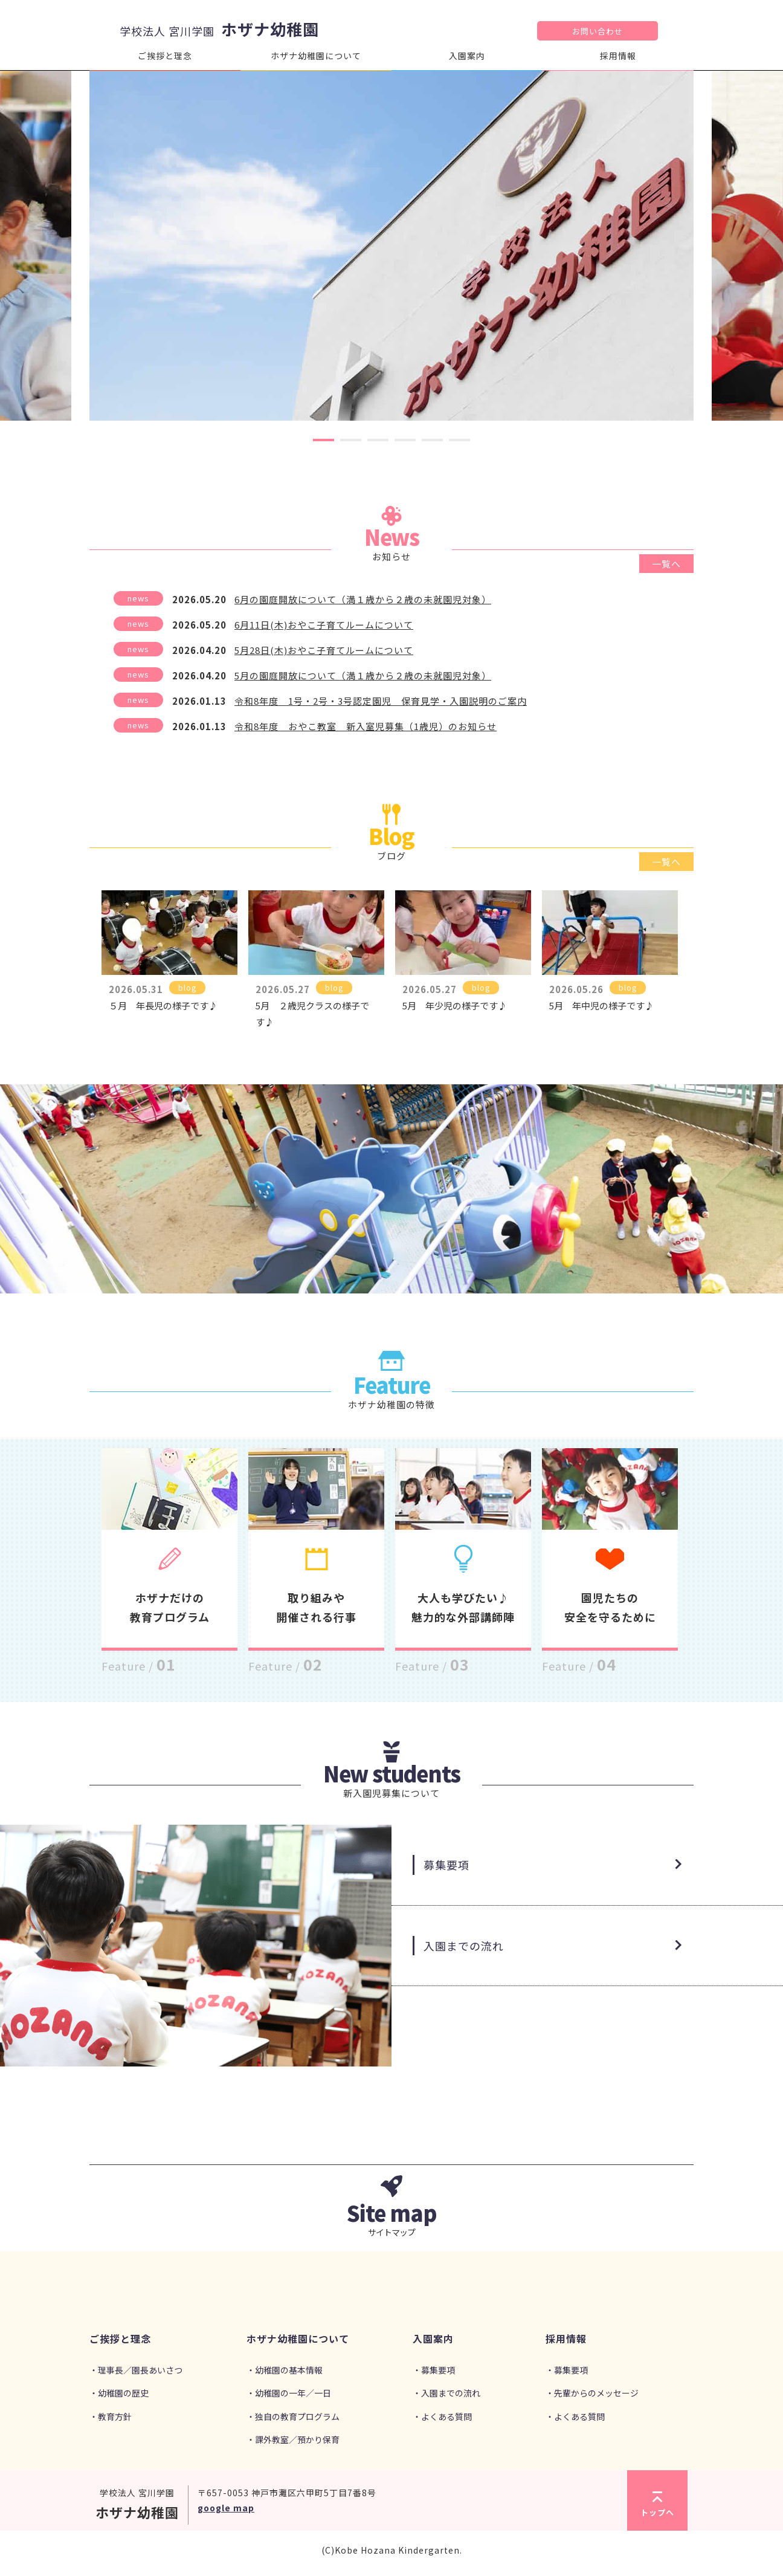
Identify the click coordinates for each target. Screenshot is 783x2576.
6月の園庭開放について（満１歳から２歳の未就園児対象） (362, 599)
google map (226, 2508)
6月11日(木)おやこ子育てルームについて (323, 624)
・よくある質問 (442, 2416)
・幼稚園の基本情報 (284, 2370)
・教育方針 (110, 2416)
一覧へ (666, 563)
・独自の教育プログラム (293, 2416)
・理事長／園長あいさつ (135, 2370)
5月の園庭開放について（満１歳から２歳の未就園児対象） (362, 675)
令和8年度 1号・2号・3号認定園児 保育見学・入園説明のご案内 (380, 700)
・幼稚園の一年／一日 (288, 2393)
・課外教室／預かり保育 (293, 2439)
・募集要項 (434, 2370)
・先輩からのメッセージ (592, 2393)
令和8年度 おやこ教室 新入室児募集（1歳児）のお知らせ (365, 726)
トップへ (657, 2504)
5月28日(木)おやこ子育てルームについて (323, 650)
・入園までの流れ (446, 2393)
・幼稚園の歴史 (119, 2393)
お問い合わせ (597, 31)
